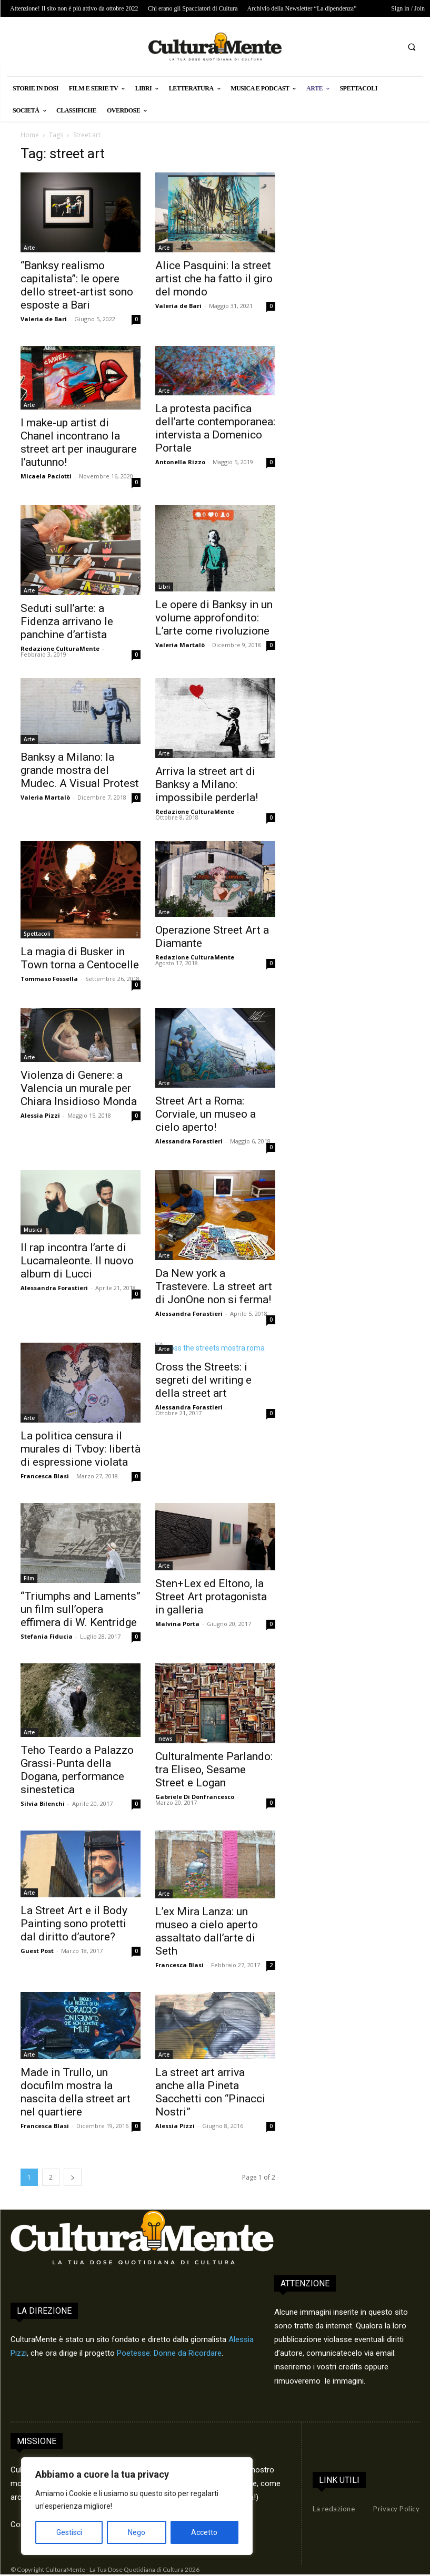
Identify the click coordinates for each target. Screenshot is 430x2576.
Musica (33, 1229)
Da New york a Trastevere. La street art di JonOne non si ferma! (213, 1286)
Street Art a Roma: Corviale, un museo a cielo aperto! (205, 1114)
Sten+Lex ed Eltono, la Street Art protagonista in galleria (211, 1596)
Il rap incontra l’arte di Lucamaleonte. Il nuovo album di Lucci (77, 1260)
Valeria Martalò (180, 645)
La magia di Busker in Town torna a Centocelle (80, 958)
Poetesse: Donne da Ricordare (169, 2353)
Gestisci (69, 2532)
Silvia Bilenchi (43, 1803)
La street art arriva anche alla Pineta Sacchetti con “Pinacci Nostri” (210, 2092)
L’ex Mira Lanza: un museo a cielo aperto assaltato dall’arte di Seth (206, 1931)
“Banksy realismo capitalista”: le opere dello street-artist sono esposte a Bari (77, 285)
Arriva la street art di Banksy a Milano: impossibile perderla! (206, 784)
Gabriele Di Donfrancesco (194, 1797)
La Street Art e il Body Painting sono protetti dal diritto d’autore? (74, 1923)
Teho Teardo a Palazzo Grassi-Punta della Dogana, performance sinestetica (77, 1770)
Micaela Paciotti (46, 476)
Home (30, 134)
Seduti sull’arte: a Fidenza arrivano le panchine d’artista (67, 621)
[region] (137, 2506)
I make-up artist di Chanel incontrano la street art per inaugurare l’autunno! (79, 442)
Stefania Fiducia (47, 1636)
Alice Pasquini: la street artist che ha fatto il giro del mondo (214, 278)
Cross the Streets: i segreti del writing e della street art (203, 1380)
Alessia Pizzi (40, 1115)
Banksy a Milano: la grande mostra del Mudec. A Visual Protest (80, 770)
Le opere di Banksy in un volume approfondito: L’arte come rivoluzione (214, 617)
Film (29, 1578)
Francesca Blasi (45, 1476)
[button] (411, 47)
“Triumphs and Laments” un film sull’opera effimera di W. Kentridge (81, 1609)
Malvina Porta (177, 1624)
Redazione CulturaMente (60, 648)
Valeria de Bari (44, 319)
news (165, 1738)
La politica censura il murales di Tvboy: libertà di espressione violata (81, 1448)
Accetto (204, 2532)
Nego (136, 2532)
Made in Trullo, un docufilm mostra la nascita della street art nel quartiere (76, 2092)
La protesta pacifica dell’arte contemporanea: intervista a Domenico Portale (215, 428)
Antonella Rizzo (180, 462)
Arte (29, 247)
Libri (164, 586)
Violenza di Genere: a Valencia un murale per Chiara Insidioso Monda (79, 1088)
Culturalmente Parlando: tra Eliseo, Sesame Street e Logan (214, 1769)
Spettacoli (37, 933)
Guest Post (37, 1951)
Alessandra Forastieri (189, 1141)
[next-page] (73, 2177)
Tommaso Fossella (49, 979)
